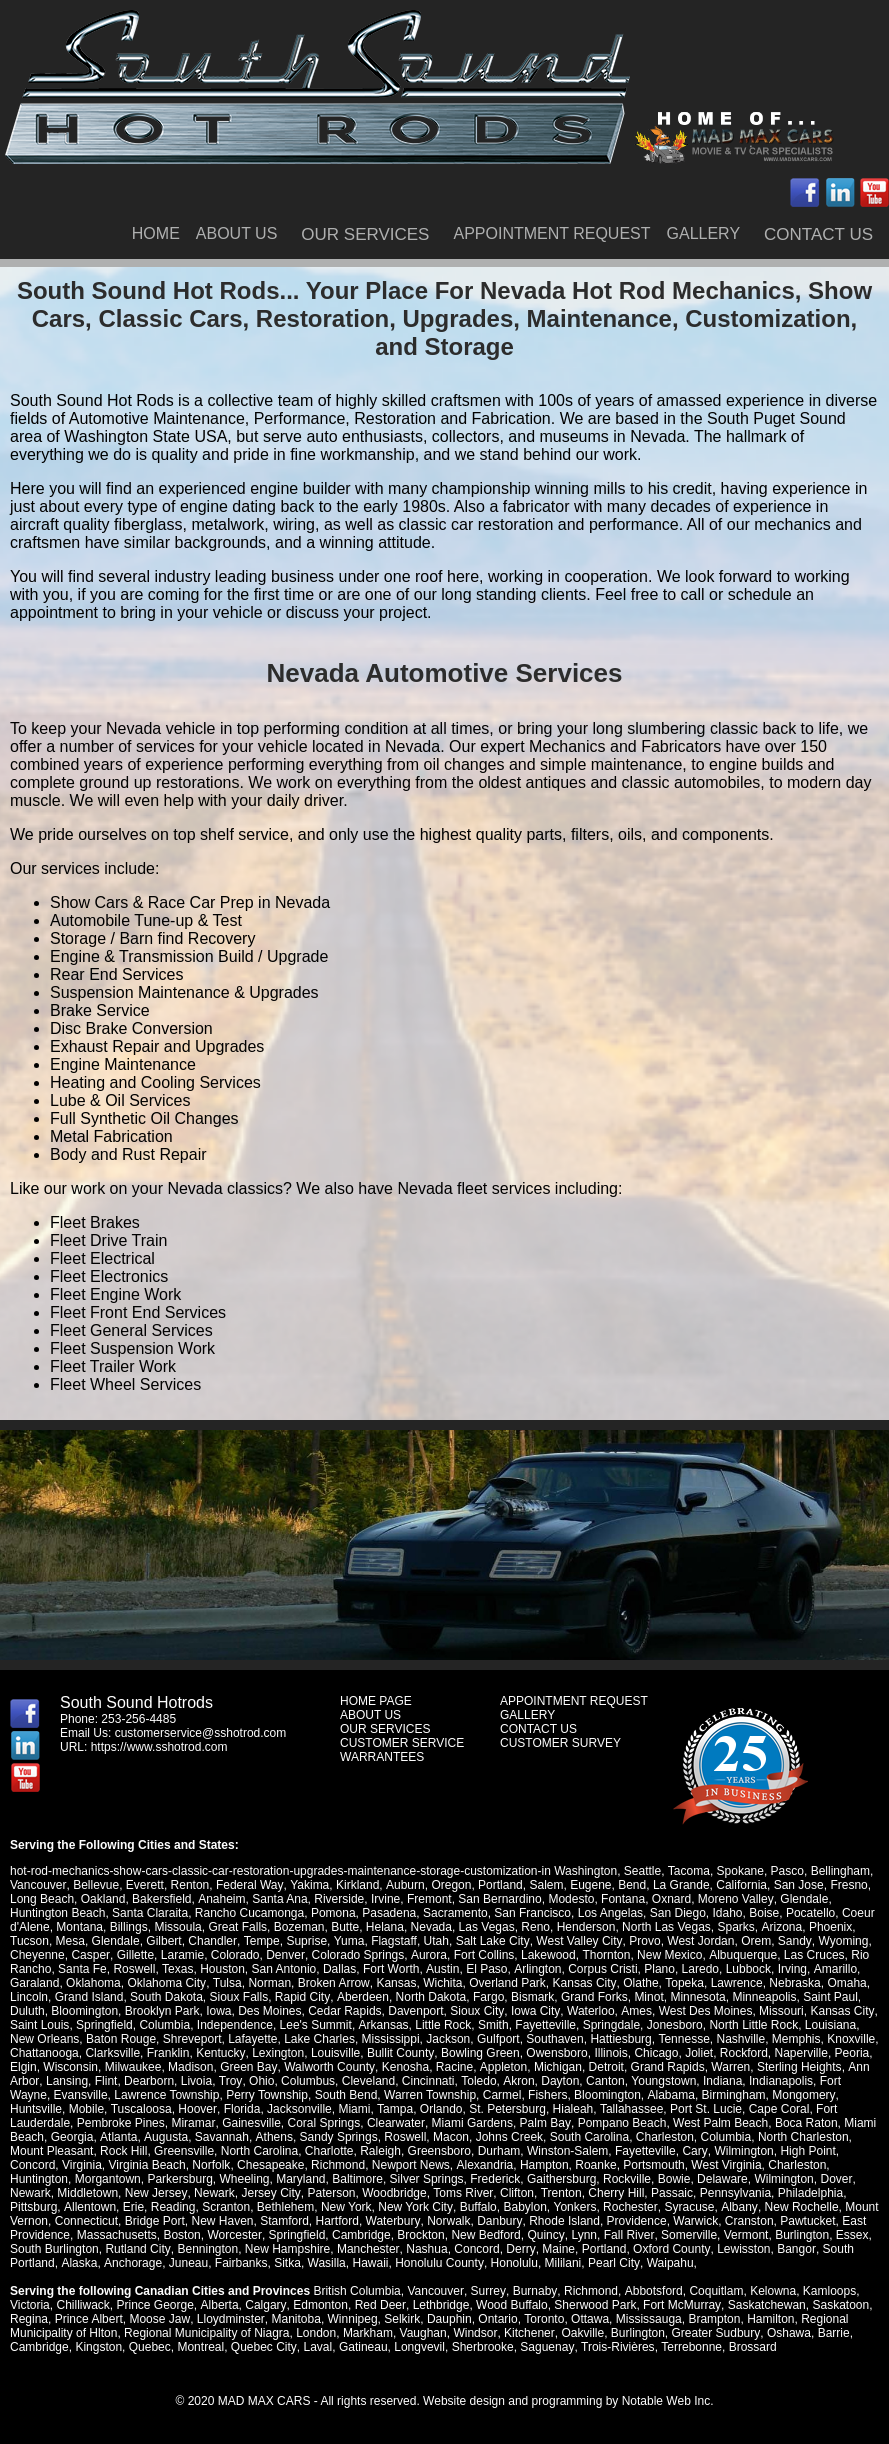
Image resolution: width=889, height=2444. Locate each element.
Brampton (713, 2319)
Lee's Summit (316, 2025)
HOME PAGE (376, 1701)
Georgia (72, 2137)
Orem (753, 1941)
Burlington (800, 2235)
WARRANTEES (382, 1757)
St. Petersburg (506, 2109)
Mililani (560, 2263)
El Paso (485, 1969)
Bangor (793, 2249)
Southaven (554, 2039)
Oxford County (669, 2249)
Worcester (234, 2235)
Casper (90, 1955)
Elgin (23, 2067)
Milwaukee (133, 2067)
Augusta (165, 2137)
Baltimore (357, 2179)
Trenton (558, 2193)
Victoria (30, 2305)
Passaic (669, 2193)
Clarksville (112, 2053)
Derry (519, 2249)
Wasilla (325, 2263)
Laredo (698, 1969)
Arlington (536, 1969)
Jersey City (270, 2193)
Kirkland (355, 1885)
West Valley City (576, 1941)
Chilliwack (82, 2305)
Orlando (440, 2109)
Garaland (34, 1983)
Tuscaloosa (141, 2109)
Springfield (104, 2025)
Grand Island (89, 1997)
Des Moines (269, 2011)
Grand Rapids (665, 2067)
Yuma (348, 1941)
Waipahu (667, 2263)
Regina (29, 2319)
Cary (694, 2151)
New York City (415, 2207)
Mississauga (647, 2319)
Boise (764, 1913)
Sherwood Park (593, 2305)
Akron (516, 2081)
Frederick (495, 2179)
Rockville (627, 2179)
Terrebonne (689, 2347)
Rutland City (137, 2249)
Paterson (330, 2193)
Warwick (694, 2221)
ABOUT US (237, 233)
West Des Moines (703, 2011)
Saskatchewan (764, 2305)
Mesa (70, 1941)
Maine (556, 2249)
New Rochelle (798, 2207)
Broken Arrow (332, 1983)
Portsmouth (653, 2165)
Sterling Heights (796, 2067)
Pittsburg (33, 2207)
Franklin (168, 2053)
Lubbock (746, 1969)
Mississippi (391, 2039)
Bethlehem (284, 2207)
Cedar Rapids (344, 2011)
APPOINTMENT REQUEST (551, 233)
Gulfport (498, 2039)
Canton (602, 2081)
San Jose (796, 1885)
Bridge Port (155, 2221)
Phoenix (829, 1927)
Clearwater (394, 2123)
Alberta (219, 2305)
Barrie (831, 2333)
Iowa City (534, 2011)
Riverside (339, 1899)
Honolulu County (438, 2263)
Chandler (212, 1941)
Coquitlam (713, 2291)
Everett (144, 1885)
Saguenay (545, 2347)
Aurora (427, 1955)
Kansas (395, 1983)
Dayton (558, 2081)
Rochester (628, 2207)
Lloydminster (229, 2319)
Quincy (545, 2235)
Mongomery (803, 2095)
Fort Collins (482, 1955)
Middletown (87, 2193)
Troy (229, 2081)
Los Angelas (610, 1913)
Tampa (394, 2109)
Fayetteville (545, 2025)
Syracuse (687, 2207)
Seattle (642, 1871)
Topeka (681, 1983)
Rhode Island (562, 2221)
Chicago (655, 2053)
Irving (790, 1969)
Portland (498, 1885)
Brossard (750, 2347)
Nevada (431, 1927)
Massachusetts (117, 2235)
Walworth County (328, 2067)
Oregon (449, 1885)
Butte (345, 1927)
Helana (385, 1927)
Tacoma (689, 1871)
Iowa (218, 2011)
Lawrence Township (166, 2095)
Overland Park (505, 1983)
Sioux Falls (238, 1997)
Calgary (265, 2305)
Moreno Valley (734, 1899)
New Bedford (485, 2235)
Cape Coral (777, 2109)
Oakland (103, 1899)
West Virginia (726, 2165)
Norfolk (211, 2165)
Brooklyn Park (162, 2011)
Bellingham (839, 1871)
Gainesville (250, 2123)
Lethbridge (438, 2305)
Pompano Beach (619, 2123)
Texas (177, 1969)
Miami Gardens (470, 2123)
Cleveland (366, 2081)
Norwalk (447, 2221)
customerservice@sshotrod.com (201, 1733)
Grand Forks (592, 1997)
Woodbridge (392, 2193)
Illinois (609, 2053)
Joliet (697, 2053)
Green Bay (248, 2067)
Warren (728, 2067)
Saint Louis (39, 2025)
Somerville (687, 2235)
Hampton (543, 2165)
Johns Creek (507, 2137)
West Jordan (697, 1941)
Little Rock (443, 2025)
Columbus (306, 2081)
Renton (189, 1885)
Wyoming (840, 1941)
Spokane (739, 1871)
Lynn (583, 2235)
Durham (499, 2151)
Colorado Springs (356, 1955)
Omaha (844, 1983)
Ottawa (589, 2319)
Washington (585, 1871)
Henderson (586, 1927)
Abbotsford (651, 2291)
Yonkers (573, 2207)
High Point (807, 2151)
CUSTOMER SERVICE (402, 1743)
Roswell (134, 1969)
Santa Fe (82, 1969)
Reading (172, 2207)
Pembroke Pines (121, 2123)
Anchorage (132, 2263)
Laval (317, 2347)
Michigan (555, 2067)
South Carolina (587, 2137)
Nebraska (791, 1983)
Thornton (604, 1955)
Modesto (571, 1899)
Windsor (474, 2333)
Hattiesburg (620, 2039)
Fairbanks (240, 2263)
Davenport (415, 2011)
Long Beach (42, 1899)
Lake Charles (319, 2039)
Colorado (234, 1955)
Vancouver (38, 1885)
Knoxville (851, 2039)
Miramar (192, 2123)
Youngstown (661, 2081)
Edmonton (319, 2305)
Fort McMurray (679, 2305)
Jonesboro (674, 2025)
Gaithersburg (561, 2179)
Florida (241, 2109)
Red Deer (378, 2305)
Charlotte (329, 2151)
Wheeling (244, 2179)
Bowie (674, 2179)
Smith (492, 2025)
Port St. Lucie (705, 2109)
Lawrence (734, 1983)
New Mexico (667, 1955)
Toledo (476, 2081)
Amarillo (833, 1969)
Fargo (486, 1997)
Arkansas (383, 2025)
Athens (272, 2137)
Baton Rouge (121, 2039)
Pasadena (389, 1913)
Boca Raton (804, 2123)
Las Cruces (811, 1955)
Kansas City (582, 1983)
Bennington (207, 2249)
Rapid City (302, 1997)
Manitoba (294, 2319)
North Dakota (429, 1997)
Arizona (781, 1927)
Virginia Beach (147, 2165)
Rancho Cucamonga (249, 1913)
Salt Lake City (491, 1941)
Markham (368, 2333)
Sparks (735, 1927)
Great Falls (237, 1927)
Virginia (82, 2165)
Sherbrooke (482, 2347)
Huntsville (36, 2109)
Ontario (496, 2319)
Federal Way (248, 1885)
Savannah (221, 2137)
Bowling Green (478, 2053)
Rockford (742, 2053)
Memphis (796, 2039)
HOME (156, 233)
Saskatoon (837, 2305)
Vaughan (423, 2333)
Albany (736, 2207)
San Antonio (283, 1969)
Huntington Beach (57, 1913)
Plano (658, 1969)
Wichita (440, 1983)
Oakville (581, 2333)
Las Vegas (487, 1927)
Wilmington (743, 2151)
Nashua (425, 2249)
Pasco (786, 1871)
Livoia (195, 2081)
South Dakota (166, 1997)
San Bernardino (499, 1899)
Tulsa (226, 1983)
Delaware (722, 2179)
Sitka (286, 2263)
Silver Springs (427, 2179)
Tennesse (683, 2039)
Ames (634, 2011)
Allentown (89, 2207)
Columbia (164, 2025)
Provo (641, 1941)
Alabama (670, 2095)
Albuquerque (740, 1955)
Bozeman (299, 1927)
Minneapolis (763, 1997)
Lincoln (29, 1997)
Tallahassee (630, 2109)
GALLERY (704, 233)
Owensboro (555, 2053)
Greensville (184, 2151)
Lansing (66, 2081)
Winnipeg (351, 2319)
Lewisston (740, 2249)
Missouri (779, 2011)
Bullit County (399, 2053)
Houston (222, 1969)
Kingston (98, 2347)
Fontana (622, 1899)
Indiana (719, 2081)
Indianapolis (778, 2081)
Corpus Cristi (601, 1969)
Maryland (300, 2179)
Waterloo (589, 2011)
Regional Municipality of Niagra (206, 2333)
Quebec (150, 2347)
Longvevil (418, 2347)
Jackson (448, 2039)
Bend (630, 1885)
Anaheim (221, 1899)
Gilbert (163, 1941)
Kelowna (770, 2291)
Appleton (500, 2067)
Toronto (543, 2319)
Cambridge (360, 2235)
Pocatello (810, 1913)
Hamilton (769, 2319)
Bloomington (84, 2011)
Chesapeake (270, 2165)
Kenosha (403, 2067)
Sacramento (455, 1913)
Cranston (747, 2221)
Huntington (39, 2179)
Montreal (200, 2347)
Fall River (627, 2235)
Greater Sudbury (714, 2333)
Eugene (588, 1885)
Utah (435, 1941)
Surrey (487, 2291)
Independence (235, 2025)
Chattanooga (44, 2053)
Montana (79, 1927)
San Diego (678, 1913)
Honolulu (511, 2263)
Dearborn (148, 2081)
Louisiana (829, 2025)
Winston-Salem (567, 2151)
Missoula (177, 1927)
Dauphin (448, 2319)
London (316, 2333)
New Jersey (156, 2193)
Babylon (523, 2207)
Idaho (728, 1913)
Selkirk (401, 2319)
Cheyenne (37, 1955)
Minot (647, 1997)
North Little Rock (753, 2025)
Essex (850, 2235)
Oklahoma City (166, 1983)
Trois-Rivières (616, 2347)
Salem (544, 1885)
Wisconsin (70, 2067)
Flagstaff (393, 1941)
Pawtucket (805, 2221)
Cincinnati (426, 2081)
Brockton (420, 2235)
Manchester (367, 2249)
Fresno (846, 1885)
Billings (129, 1927)
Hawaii (369, 2263)
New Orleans (44, 2039)
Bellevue (96, 1885)
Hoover (197, 2109)
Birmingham (733, 2095)
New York (345, 2207)
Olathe (638, 1983)
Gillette (134, 1955)
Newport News (411, 2165)
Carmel (502, 2095)
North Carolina (259, 2151)
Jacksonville (298, 2109)
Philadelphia (807, 2193)
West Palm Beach (718, 2123)
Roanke (595, 2165)
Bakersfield (161, 1899)
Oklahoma (93, 1983)
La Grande (678, 1885)
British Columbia (356, 2291)
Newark (30, 2193)
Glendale (803, 1899)
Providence (635, 2221)
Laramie (181, 1955)
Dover (835, 2179)
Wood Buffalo (510, 2305)
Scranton (225, 2207)
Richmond (338, 2165)
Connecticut (86, 2221)
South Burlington (54, 2249)
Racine (452, 2067)
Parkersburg (179, 2179)
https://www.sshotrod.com (159, 1747)
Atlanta (117, 2137)
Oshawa (787, 2333)
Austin (441, 1969)
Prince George (154, 2305)
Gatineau (362, 2347)
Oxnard (670, 1899)
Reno (535, 1927)
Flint (105, 2081)
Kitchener (528, 2333)
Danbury (498, 2221)
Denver (285, 1955)
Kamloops (826, 2291)
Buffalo (476, 2207)
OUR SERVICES (365, 234)
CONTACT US (818, 234)
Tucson (29, 1941)
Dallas (339, 1969)
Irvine (384, 1899)
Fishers (547, 2095)
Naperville (799, 2053)
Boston (181, 2235)
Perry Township (267, 2095)
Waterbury (393, 2221)
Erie (132, 2207)
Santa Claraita (150, 1913)
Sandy (791, 1941)
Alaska (79, 2263)
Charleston (663, 2137)
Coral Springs (323, 2123)
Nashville (740, 2039)
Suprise (306, 1941)
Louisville (334, 2053)
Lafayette (252, 2039)
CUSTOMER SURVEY (560, 1743)
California (739, 1885)
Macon (449, 2137)
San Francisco (532, 1913)
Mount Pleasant (51, 2151)
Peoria (850, 2053)
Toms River (460, 2193)
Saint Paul (829, 1997)
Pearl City (611, 2263)
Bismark (530, 1997)
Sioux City (476, 2011)
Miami (354, 2109)
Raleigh (380, 2151)
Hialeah (571, 2109)
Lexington (277, 2053)
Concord (32, 2165)
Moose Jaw (159, 2319)
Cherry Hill (613, 2193)
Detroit (603, 2067)
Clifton (514, 2193)
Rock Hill (123, 2151)
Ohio (259, 2081)
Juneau (186, 2263)
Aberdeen (361, 1997)
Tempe (261, 1941)
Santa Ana (279, 1899)
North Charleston (801, 2137)
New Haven (222, 2221)
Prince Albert (89, 2319)
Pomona (333, 1913)
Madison (190, 2067)
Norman (268, 1983)
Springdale (610, 2025)
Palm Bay (543, 2123)
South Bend (346, 2095)
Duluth (27, 2011)
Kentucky (220, 2053)
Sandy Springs (337, 2137)
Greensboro (439, 2151)
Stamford (284, 2221)
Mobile (86, 2109)
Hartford (337, 2221)
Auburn (403, 1885)
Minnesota (696, 1997)
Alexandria (484, 2165)
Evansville (81, 2095)
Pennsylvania (732, 2193)
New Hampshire (286, 2249)
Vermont (744, 2235)
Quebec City (263, 2347)
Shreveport (192, 2039)
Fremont (428, 1899)
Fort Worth (391, 1969)
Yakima (307, 1885)
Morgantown (108, 2179)
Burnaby (533, 2291)
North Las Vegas (666, 1927)
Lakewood (546, 1955)
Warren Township (430, 2095)
